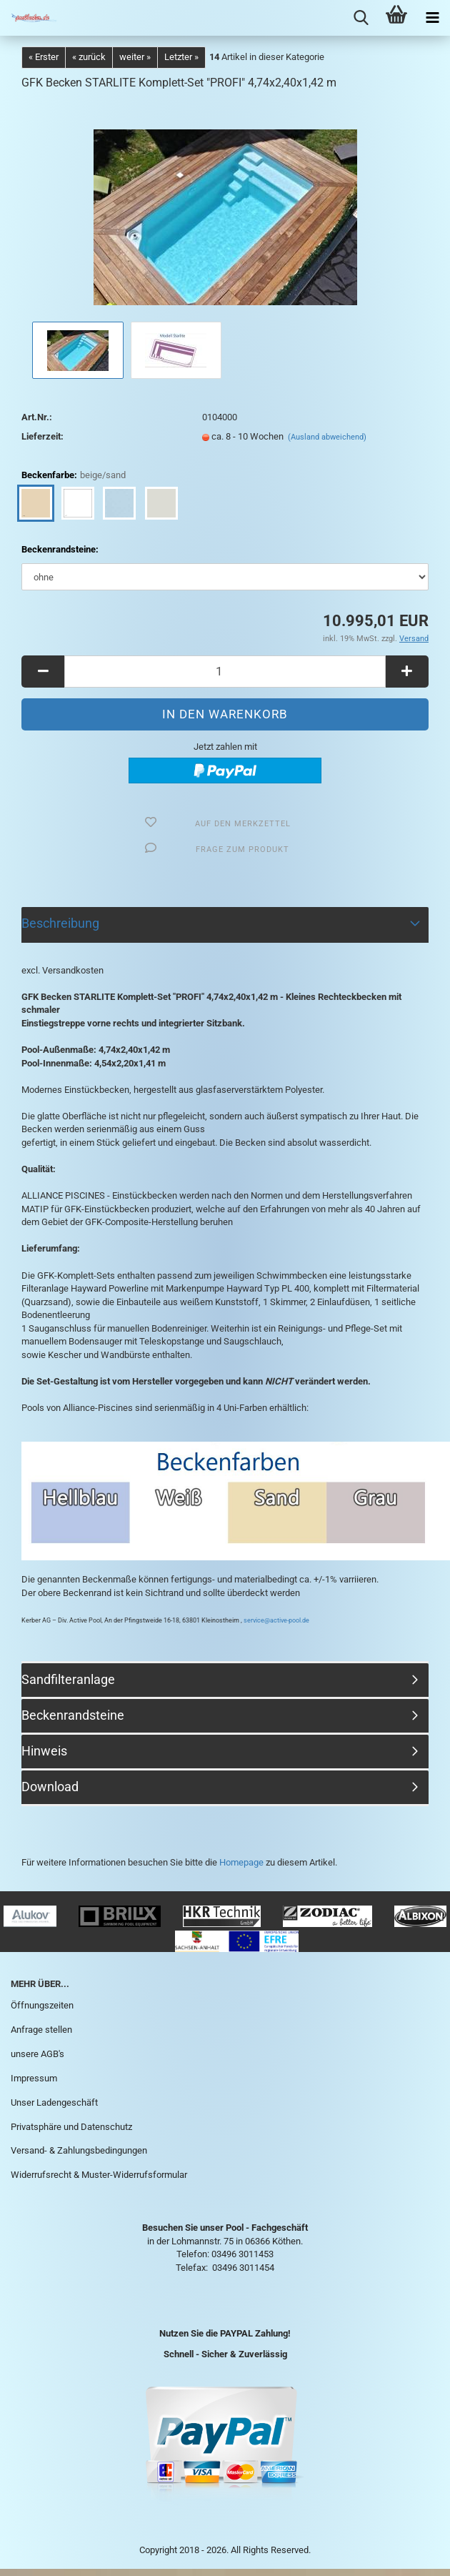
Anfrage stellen (41, 2029)
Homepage (241, 1862)
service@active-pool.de (276, 1620)
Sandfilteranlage (68, 1679)
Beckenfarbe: (73, 475)
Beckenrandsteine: (60, 549)
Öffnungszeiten (42, 2005)
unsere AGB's (37, 2054)
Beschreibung (60, 923)
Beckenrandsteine (72, 1715)
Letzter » (181, 56)
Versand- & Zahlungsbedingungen (79, 2150)
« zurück (89, 56)
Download (50, 1786)
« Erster (44, 56)
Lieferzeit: (42, 436)
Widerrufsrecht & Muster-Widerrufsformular (99, 2174)
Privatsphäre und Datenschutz (71, 2126)
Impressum (34, 2078)
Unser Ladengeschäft (54, 2102)
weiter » (135, 56)
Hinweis (44, 1750)
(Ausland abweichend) (327, 437)
